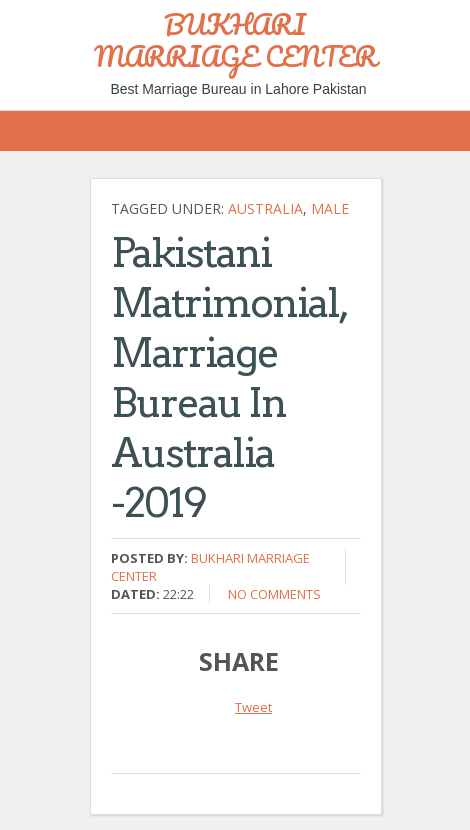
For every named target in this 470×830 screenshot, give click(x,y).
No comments (274, 594)
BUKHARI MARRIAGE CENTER (235, 40)
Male (330, 208)
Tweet (253, 707)
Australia (265, 208)
